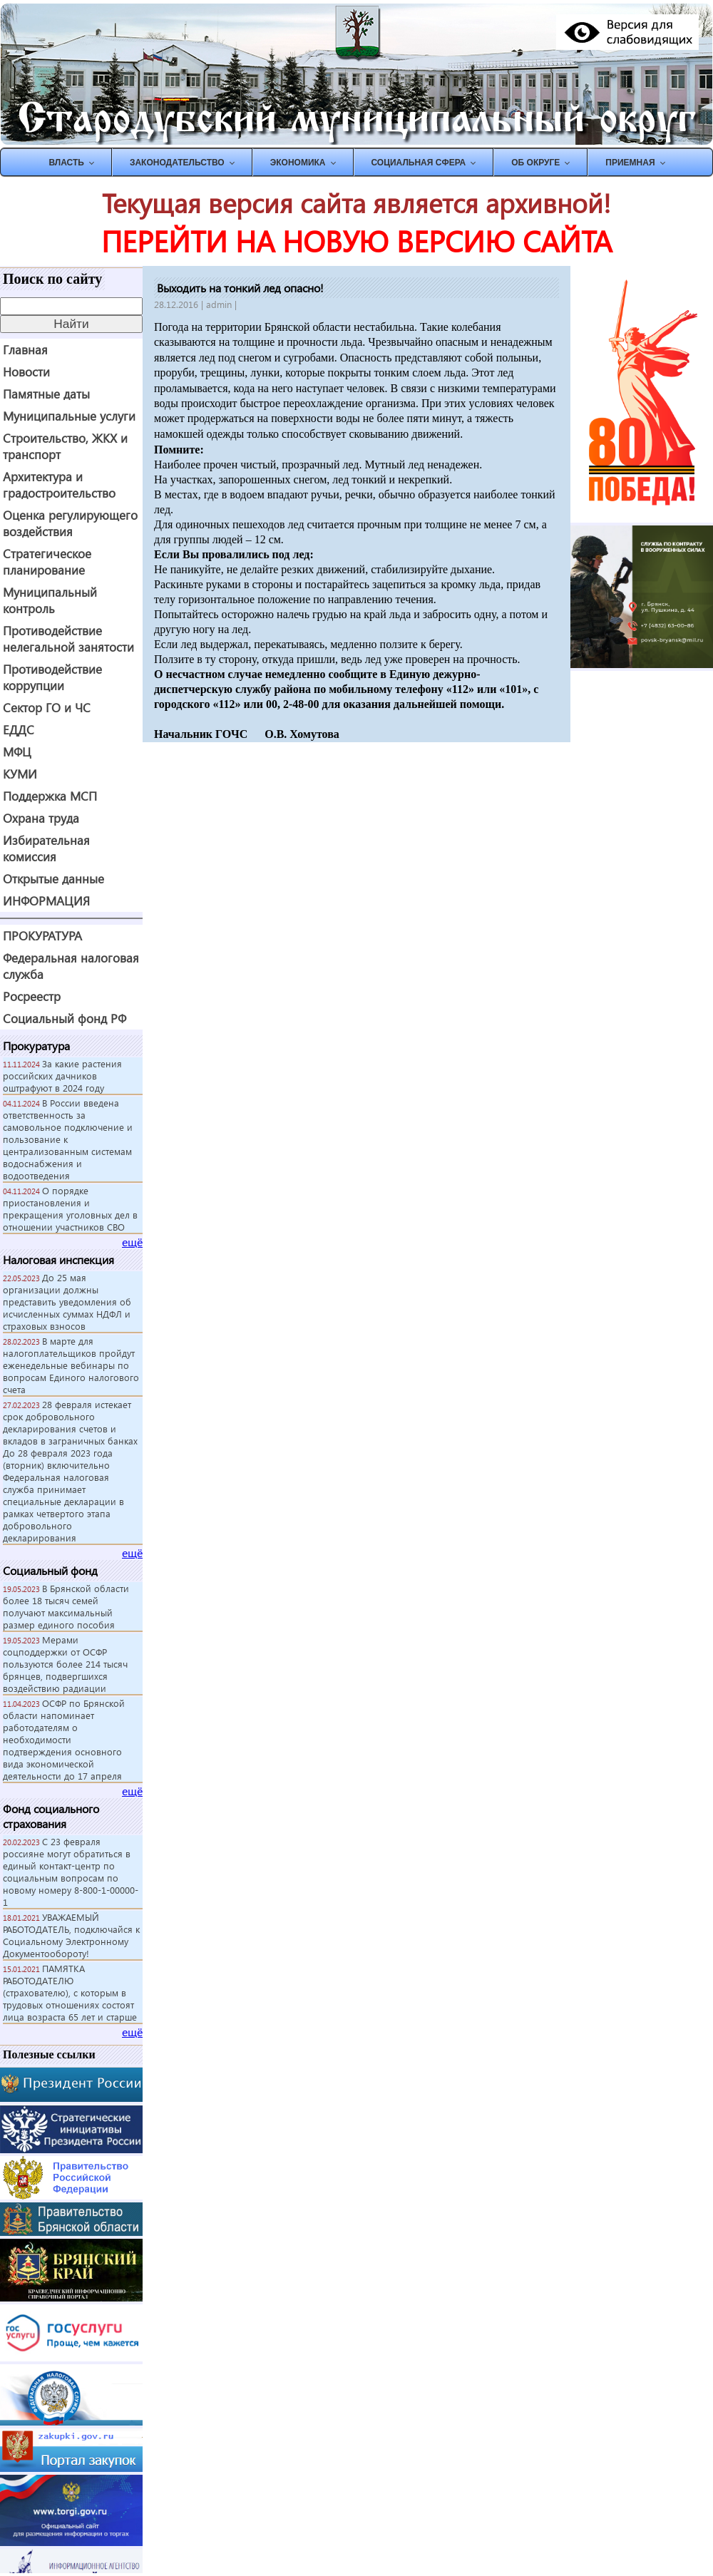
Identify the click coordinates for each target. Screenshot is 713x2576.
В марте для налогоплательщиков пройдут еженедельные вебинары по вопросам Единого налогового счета (71, 1365)
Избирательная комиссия (46, 848)
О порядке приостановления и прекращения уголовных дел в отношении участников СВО (70, 1208)
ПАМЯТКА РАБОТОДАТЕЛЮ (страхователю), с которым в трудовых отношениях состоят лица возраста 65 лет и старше (70, 1992)
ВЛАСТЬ (65, 163)
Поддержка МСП (50, 796)
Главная (25, 350)
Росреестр (32, 996)
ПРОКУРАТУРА (42, 936)
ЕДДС (18, 730)
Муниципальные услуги (69, 416)
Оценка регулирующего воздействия (70, 523)
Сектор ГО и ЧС (47, 707)
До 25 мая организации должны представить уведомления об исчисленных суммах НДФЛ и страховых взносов (67, 1301)
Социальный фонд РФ (64, 1018)
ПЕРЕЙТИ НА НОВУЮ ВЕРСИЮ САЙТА (356, 240)
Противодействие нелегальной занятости (68, 638)
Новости (26, 372)
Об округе (535, 163)
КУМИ (20, 774)
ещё (132, 1241)
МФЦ (17, 752)
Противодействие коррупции (52, 677)
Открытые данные (53, 879)
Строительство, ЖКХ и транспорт (65, 446)
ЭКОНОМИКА (298, 163)
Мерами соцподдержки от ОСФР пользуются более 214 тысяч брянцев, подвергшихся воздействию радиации (65, 1663)
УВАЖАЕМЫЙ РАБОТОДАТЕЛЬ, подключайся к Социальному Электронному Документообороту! (71, 1935)
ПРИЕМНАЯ (630, 163)
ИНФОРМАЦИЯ (46, 901)
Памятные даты (46, 394)
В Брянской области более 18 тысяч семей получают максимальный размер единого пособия (66, 1606)
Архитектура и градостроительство (59, 484)
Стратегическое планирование (47, 561)
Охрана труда (41, 818)
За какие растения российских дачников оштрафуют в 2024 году (62, 1075)
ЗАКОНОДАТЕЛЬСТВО (177, 163)
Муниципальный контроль (50, 600)
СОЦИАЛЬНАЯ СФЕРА (418, 163)
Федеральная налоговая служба (71, 966)
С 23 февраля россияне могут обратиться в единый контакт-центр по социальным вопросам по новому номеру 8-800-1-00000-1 (70, 1871)
